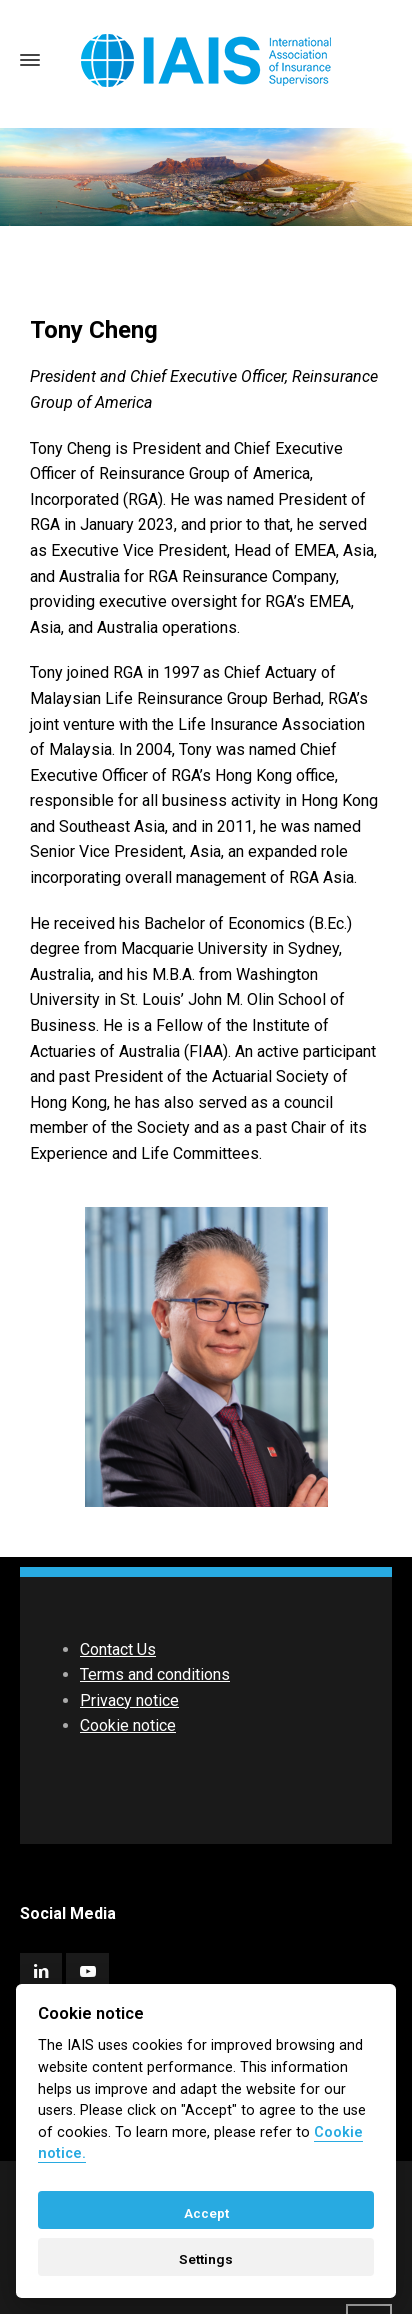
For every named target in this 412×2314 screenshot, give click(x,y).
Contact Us (118, 1649)
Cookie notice (128, 1725)
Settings (206, 2259)
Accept (206, 2213)
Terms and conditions (155, 1674)
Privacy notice (129, 1700)
